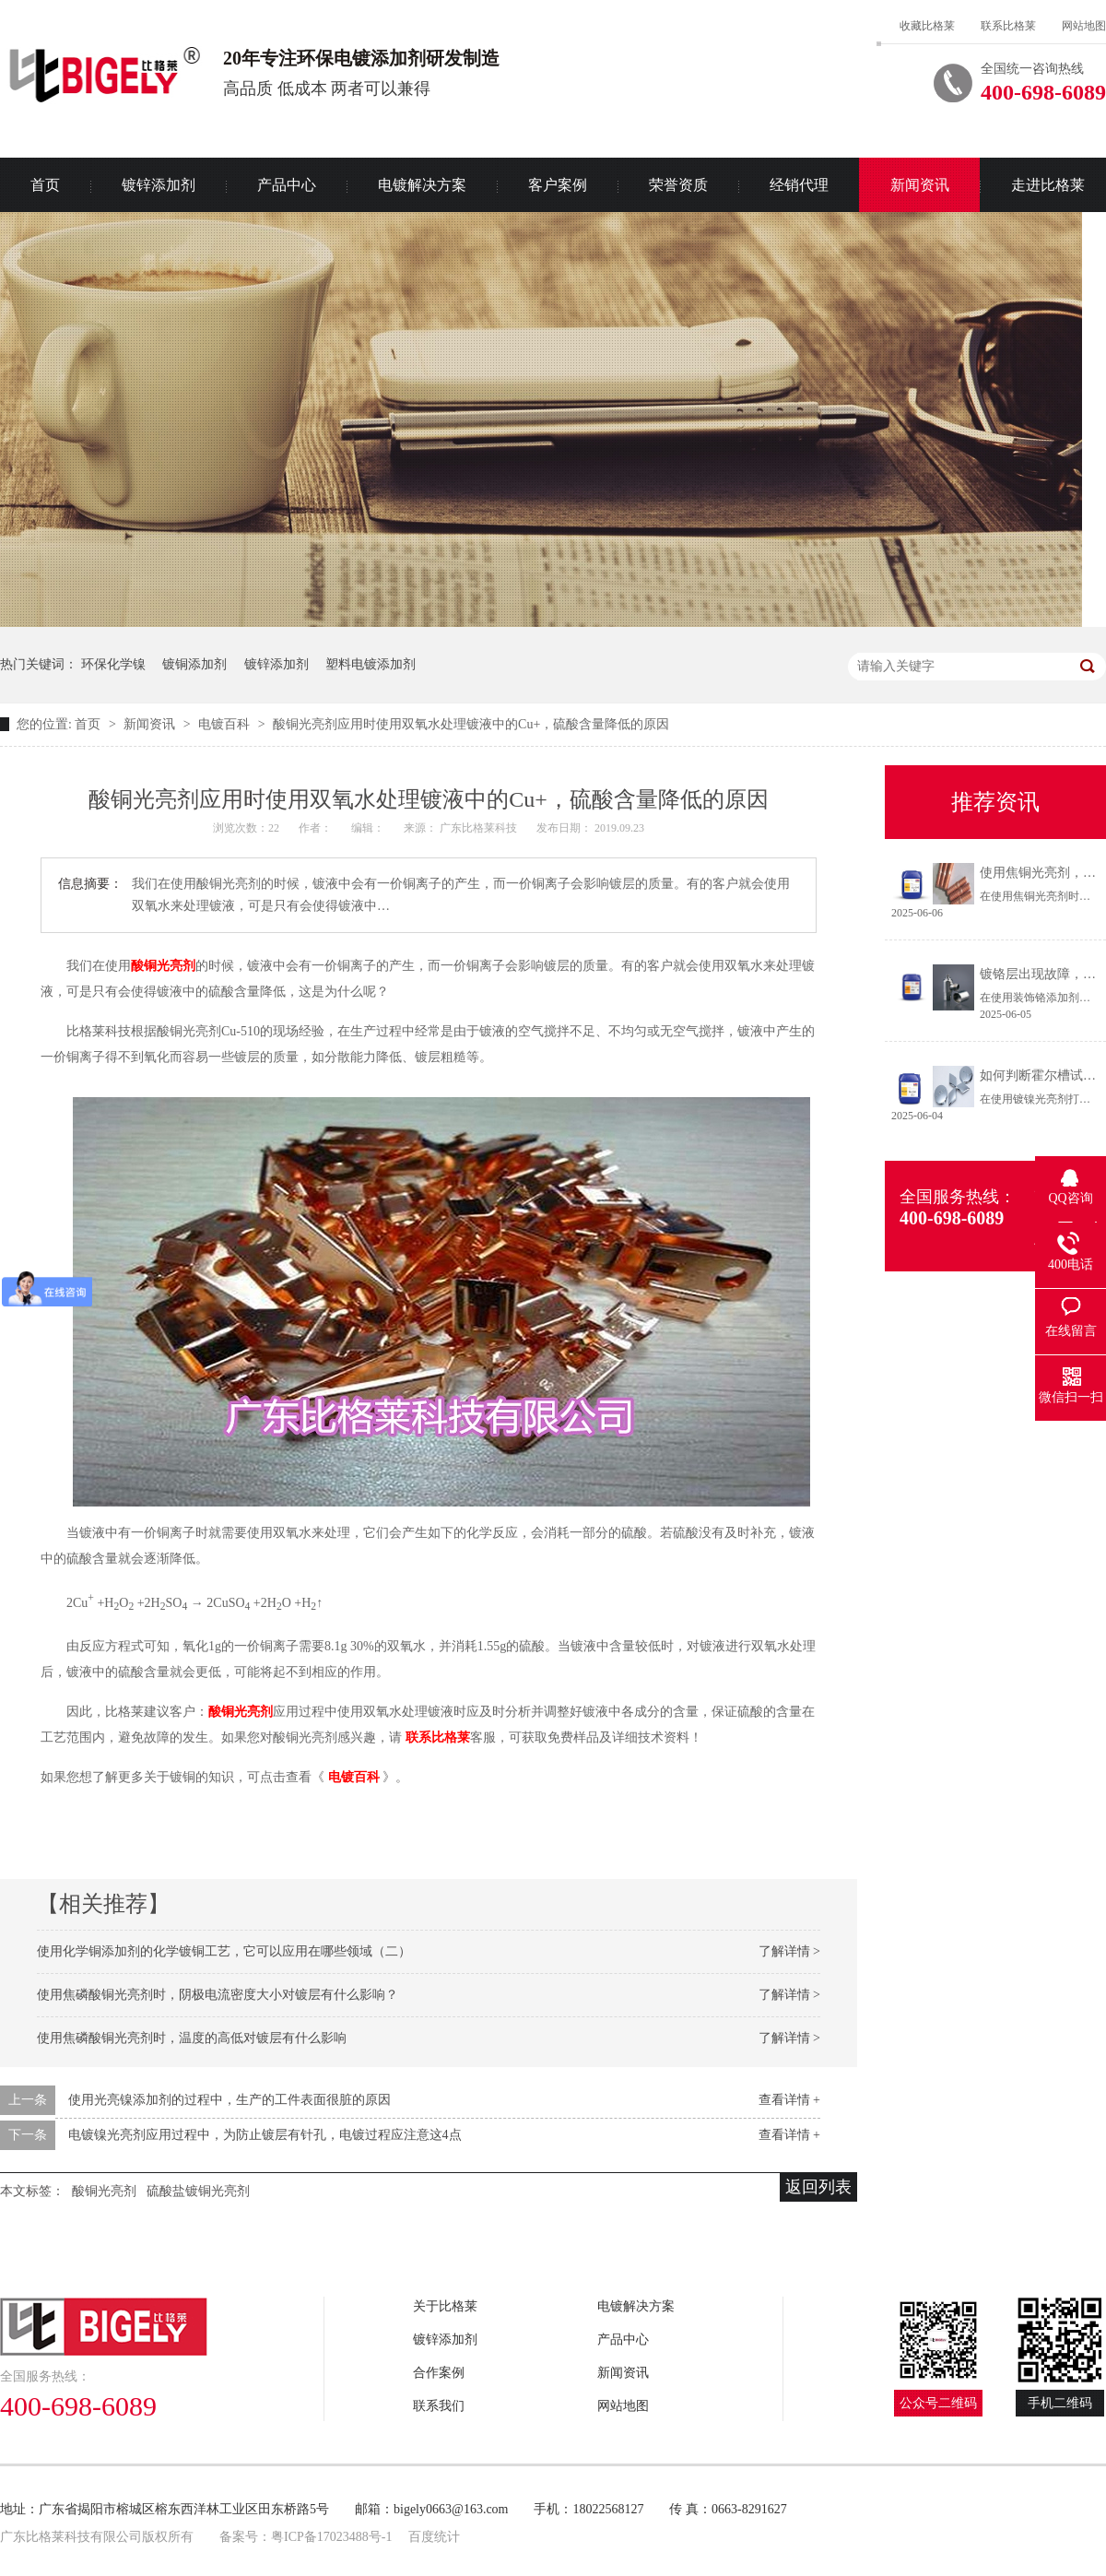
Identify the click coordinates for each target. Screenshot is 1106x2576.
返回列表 (818, 2187)
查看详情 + (789, 2100)
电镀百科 (225, 724)
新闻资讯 (919, 185)
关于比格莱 (445, 2306)
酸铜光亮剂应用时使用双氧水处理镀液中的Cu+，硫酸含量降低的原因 (471, 724)
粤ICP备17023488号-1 (331, 2537)
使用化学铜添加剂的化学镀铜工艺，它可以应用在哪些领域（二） (224, 1951)
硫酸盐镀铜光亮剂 (198, 2191)
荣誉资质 (678, 185)
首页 (89, 724)
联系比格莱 (1008, 25)
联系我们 (439, 2406)
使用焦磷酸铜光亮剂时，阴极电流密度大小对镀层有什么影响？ (217, 1995)
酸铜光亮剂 (163, 966)
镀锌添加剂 (158, 185)
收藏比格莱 (927, 25)
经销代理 (799, 185)
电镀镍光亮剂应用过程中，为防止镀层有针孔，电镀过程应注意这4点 (265, 2135)
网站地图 (1084, 25)
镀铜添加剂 (194, 664)
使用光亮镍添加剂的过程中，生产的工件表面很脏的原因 (229, 2100)
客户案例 (557, 185)
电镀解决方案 (422, 185)
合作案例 (439, 2373)
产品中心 (286, 185)
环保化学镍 (113, 664)
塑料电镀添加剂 (370, 664)
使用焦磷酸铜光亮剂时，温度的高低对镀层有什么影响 (192, 2038)
